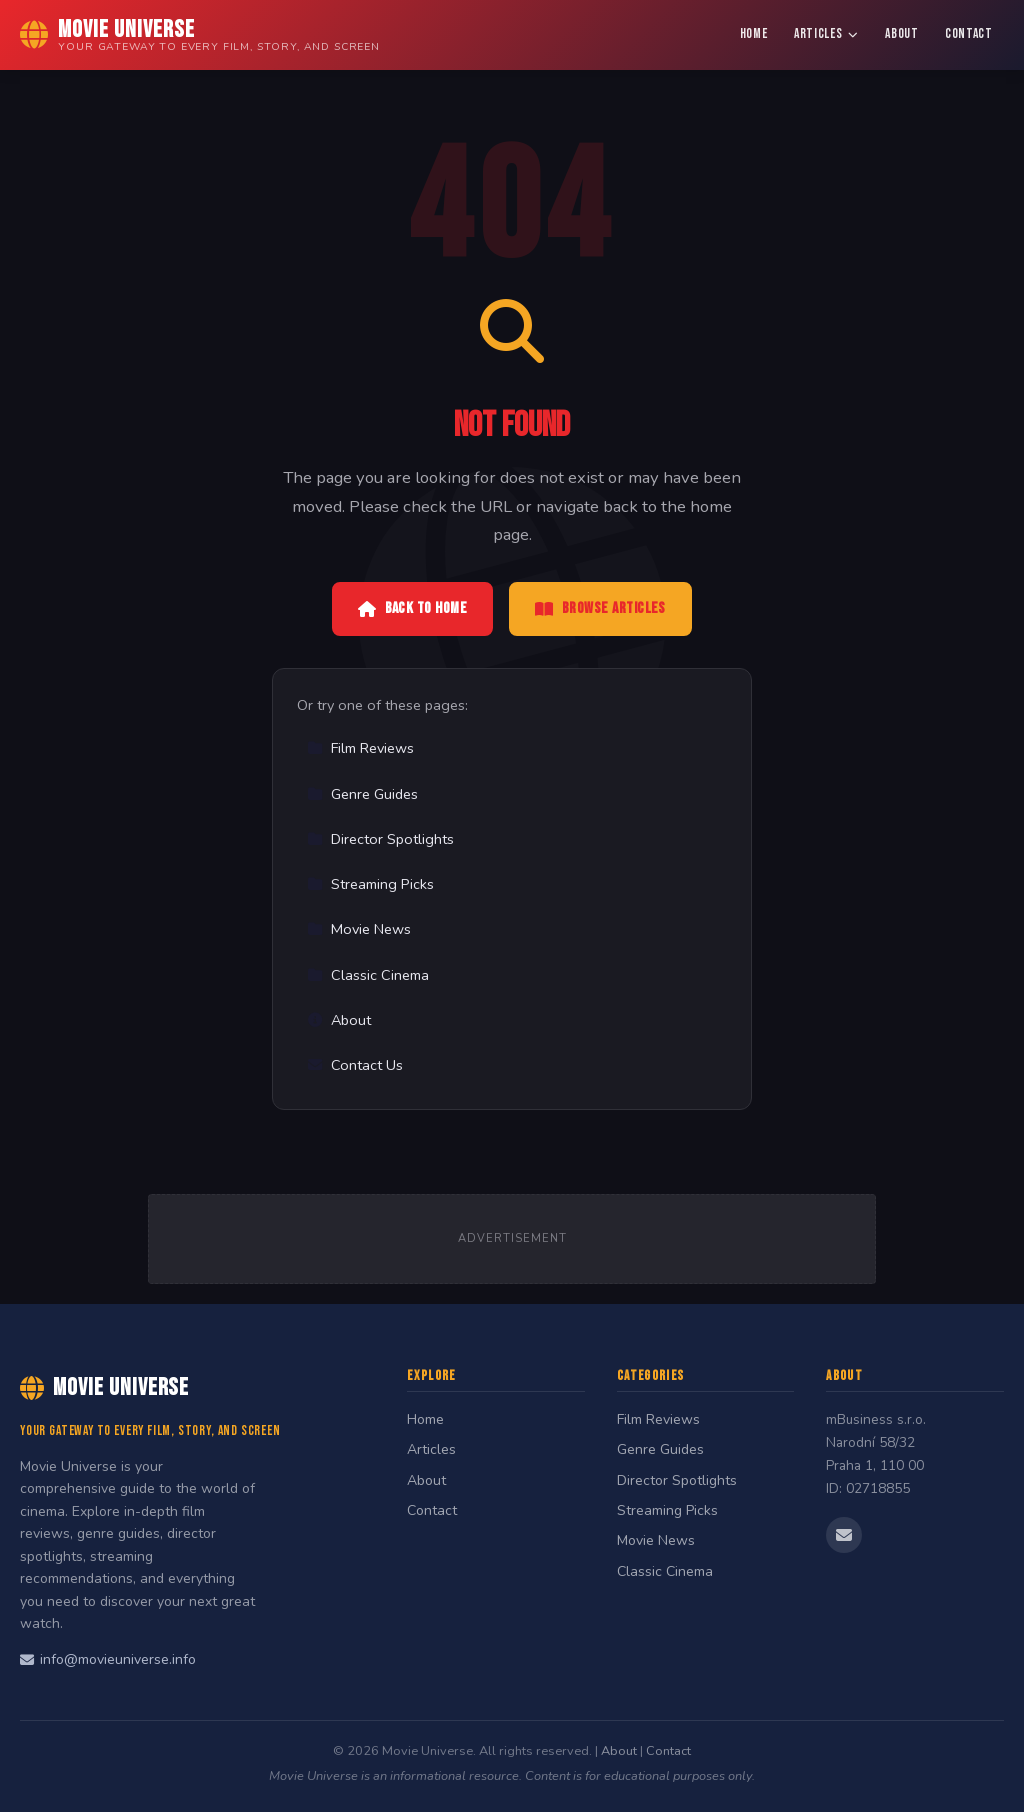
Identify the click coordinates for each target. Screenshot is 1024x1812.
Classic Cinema (368, 975)
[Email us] (844, 1535)
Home (754, 34)
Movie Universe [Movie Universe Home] (104, 1387)
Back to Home (412, 608)
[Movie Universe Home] (200, 35)
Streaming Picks (370, 884)
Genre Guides (362, 794)
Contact (969, 34)
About (901, 34)
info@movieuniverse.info (108, 1659)
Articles (826, 34)
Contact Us (355, 1065)
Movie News (359, 929)
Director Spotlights (380, 839)
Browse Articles (600, 608)
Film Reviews (360, 748)
